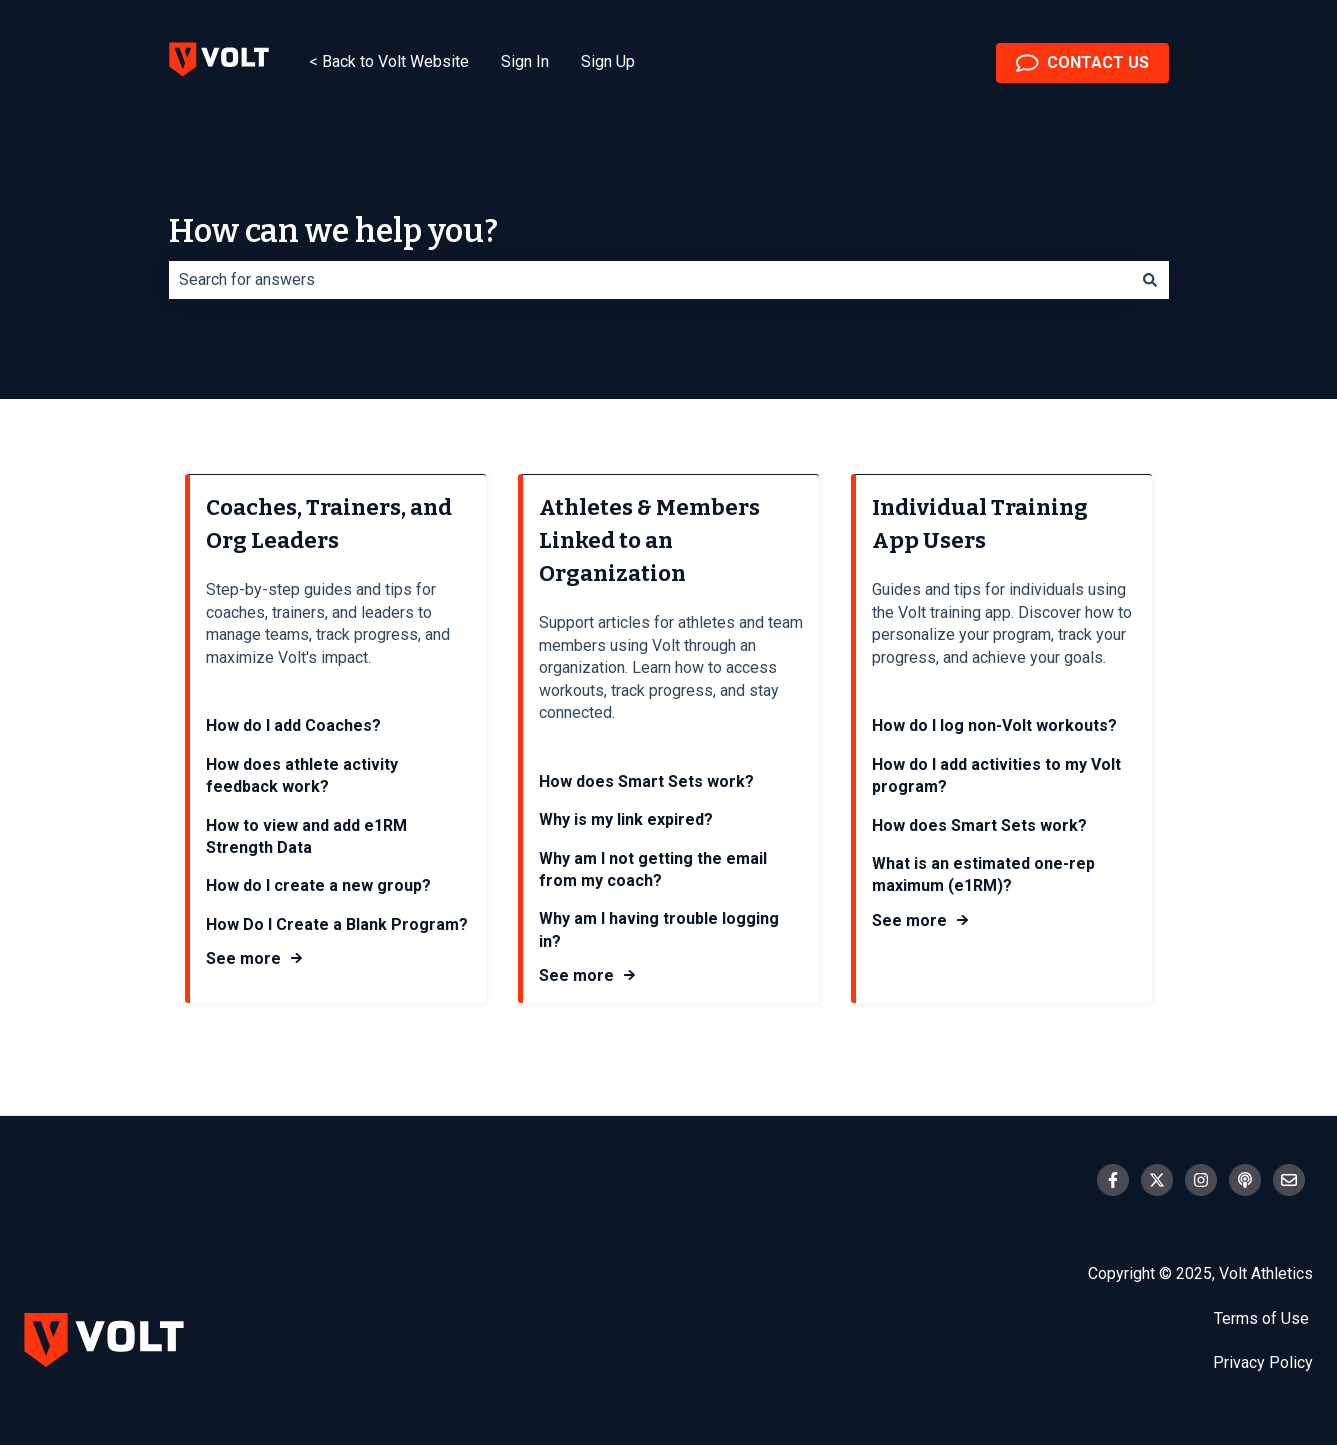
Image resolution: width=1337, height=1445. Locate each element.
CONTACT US (1082, 63)
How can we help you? (333, 231)
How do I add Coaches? (293, 726)
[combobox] (650, 280)
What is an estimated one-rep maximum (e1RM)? (983, 874)
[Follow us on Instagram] (1201, 1180)
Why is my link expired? (626, 819)
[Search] (1150, 280)
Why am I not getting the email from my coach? (653, 869)
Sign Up (608, 61)
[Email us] (1289, 1180)
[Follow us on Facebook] (1113, 1180)
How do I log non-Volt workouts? (994, 726)
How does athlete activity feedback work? (302, 775)
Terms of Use (1263, 1318)
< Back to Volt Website (389, 61)
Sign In (525, 61)
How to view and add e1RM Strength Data (306, 836)
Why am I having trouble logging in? (659, 930)
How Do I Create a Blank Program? (337, 924)
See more (243, 958)
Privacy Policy (1263, 1362)
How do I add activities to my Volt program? (996, 775)
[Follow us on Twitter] (1157, 1180)
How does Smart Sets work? (646, 781)
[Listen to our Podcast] (1245, 1180)
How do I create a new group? (318, 886)
